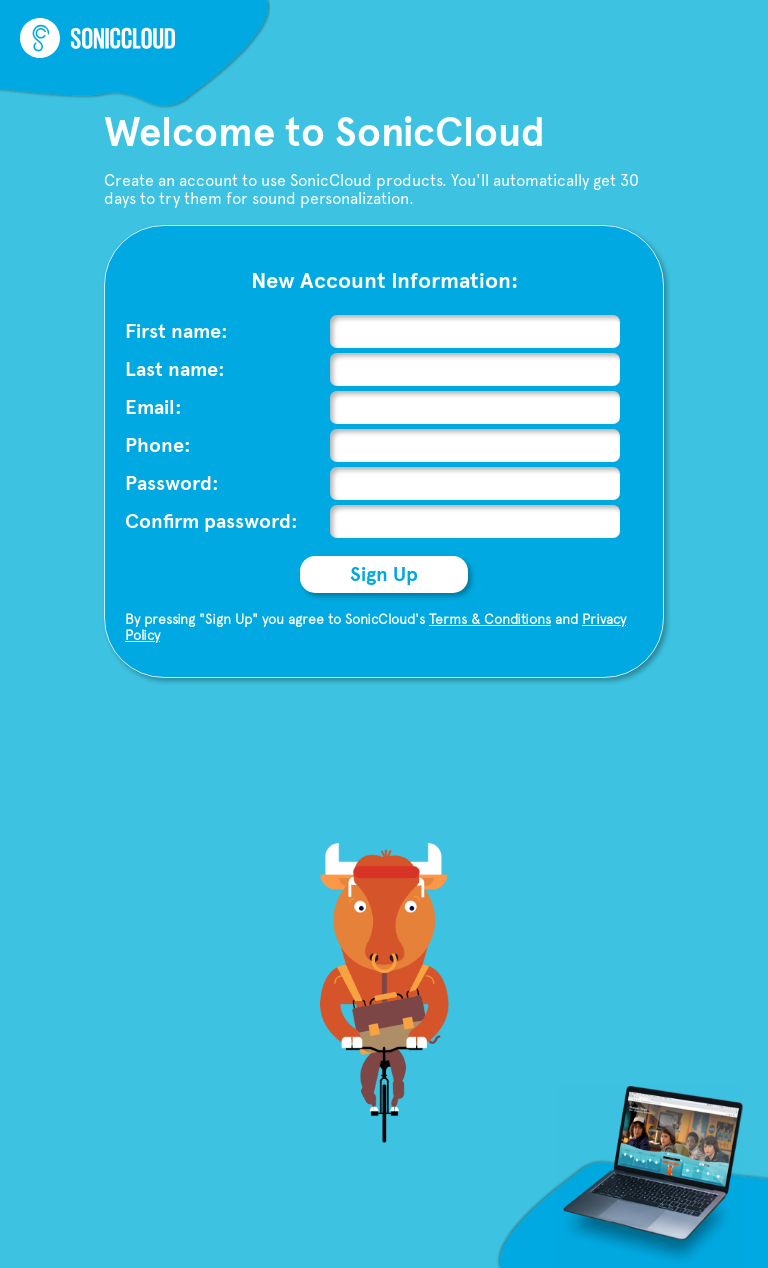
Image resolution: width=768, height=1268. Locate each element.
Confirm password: (211, 521)
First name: (176, 331)
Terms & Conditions (490, 619)
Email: (153, 407)
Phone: (158, 445)
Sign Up (384, 574)
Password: (172, 483)
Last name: (175, 369)
